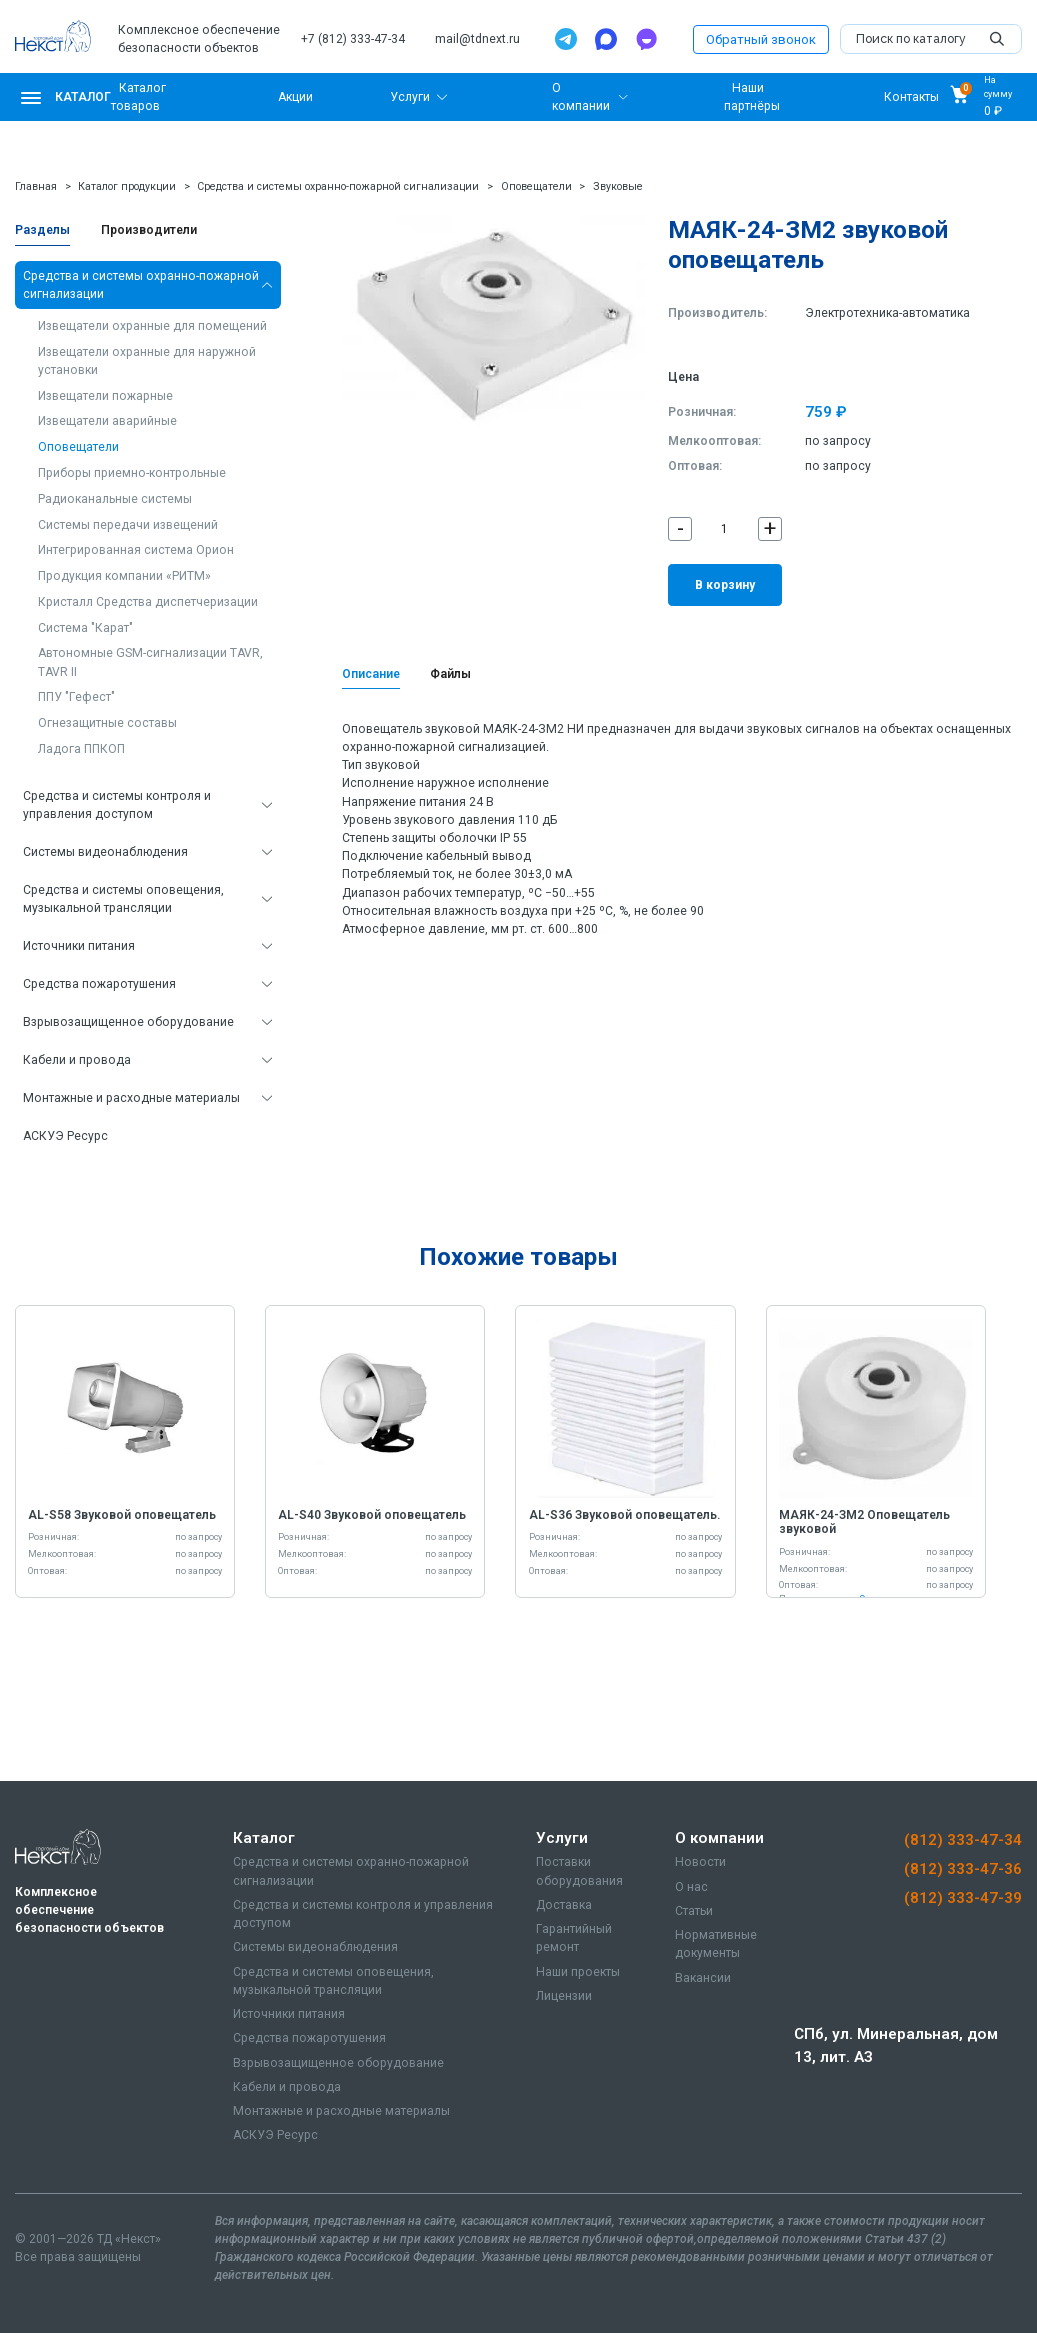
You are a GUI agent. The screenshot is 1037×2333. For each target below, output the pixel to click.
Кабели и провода (77, 1060)
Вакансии (703, 1978)
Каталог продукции (127, 186)
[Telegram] (566, 39)
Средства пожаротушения (99, 984)
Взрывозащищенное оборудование (128, 1022)
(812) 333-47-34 (963, 1840)
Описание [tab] (371, 674)
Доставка (564, 1905)
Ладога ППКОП (81, 749)
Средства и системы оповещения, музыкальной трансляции (123, 899)
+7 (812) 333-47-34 (353, 39)
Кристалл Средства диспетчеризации (148, 602)
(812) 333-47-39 (963, 1898)
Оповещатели (536, 186)
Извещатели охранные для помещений (152, 326)
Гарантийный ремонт (574, 1938)
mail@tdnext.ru (477, 39)
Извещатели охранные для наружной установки (147, 361)
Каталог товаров (138, 97)
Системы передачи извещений (128, 525)
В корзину (725, 585)
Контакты (911, 97)
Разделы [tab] (42, 230)
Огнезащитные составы (107, 723)
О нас (691, 1887)
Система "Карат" (85, 628)
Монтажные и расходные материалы (131, 1098)
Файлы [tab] (450, 674)
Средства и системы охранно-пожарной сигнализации (338, 186)
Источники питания (79, 946)
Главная (36, 186)
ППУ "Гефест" (76, 697)
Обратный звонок (761, 39)
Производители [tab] (149, 230)
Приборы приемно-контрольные (132, 473)
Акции (295, 97)
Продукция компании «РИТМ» (124, 576)
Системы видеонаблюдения (105, 852)
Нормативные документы (716, 1944)
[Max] (606, 39)
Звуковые (618, 186)
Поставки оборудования (579, 1871)
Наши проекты (578, 1972)
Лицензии (564, 1996)
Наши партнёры (752, 97)
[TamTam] (646, 39)
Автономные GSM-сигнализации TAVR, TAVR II (150, 662)
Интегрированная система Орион (136, 550)
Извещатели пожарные (105, 396)
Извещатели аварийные (107, 421)
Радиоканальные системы (115, 499)
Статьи (694, 1911)
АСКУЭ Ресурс (65, 1136)
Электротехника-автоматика (887, 313)
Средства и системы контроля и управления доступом (117, 805)
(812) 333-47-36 (963, 1869)
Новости (700, 1862)
